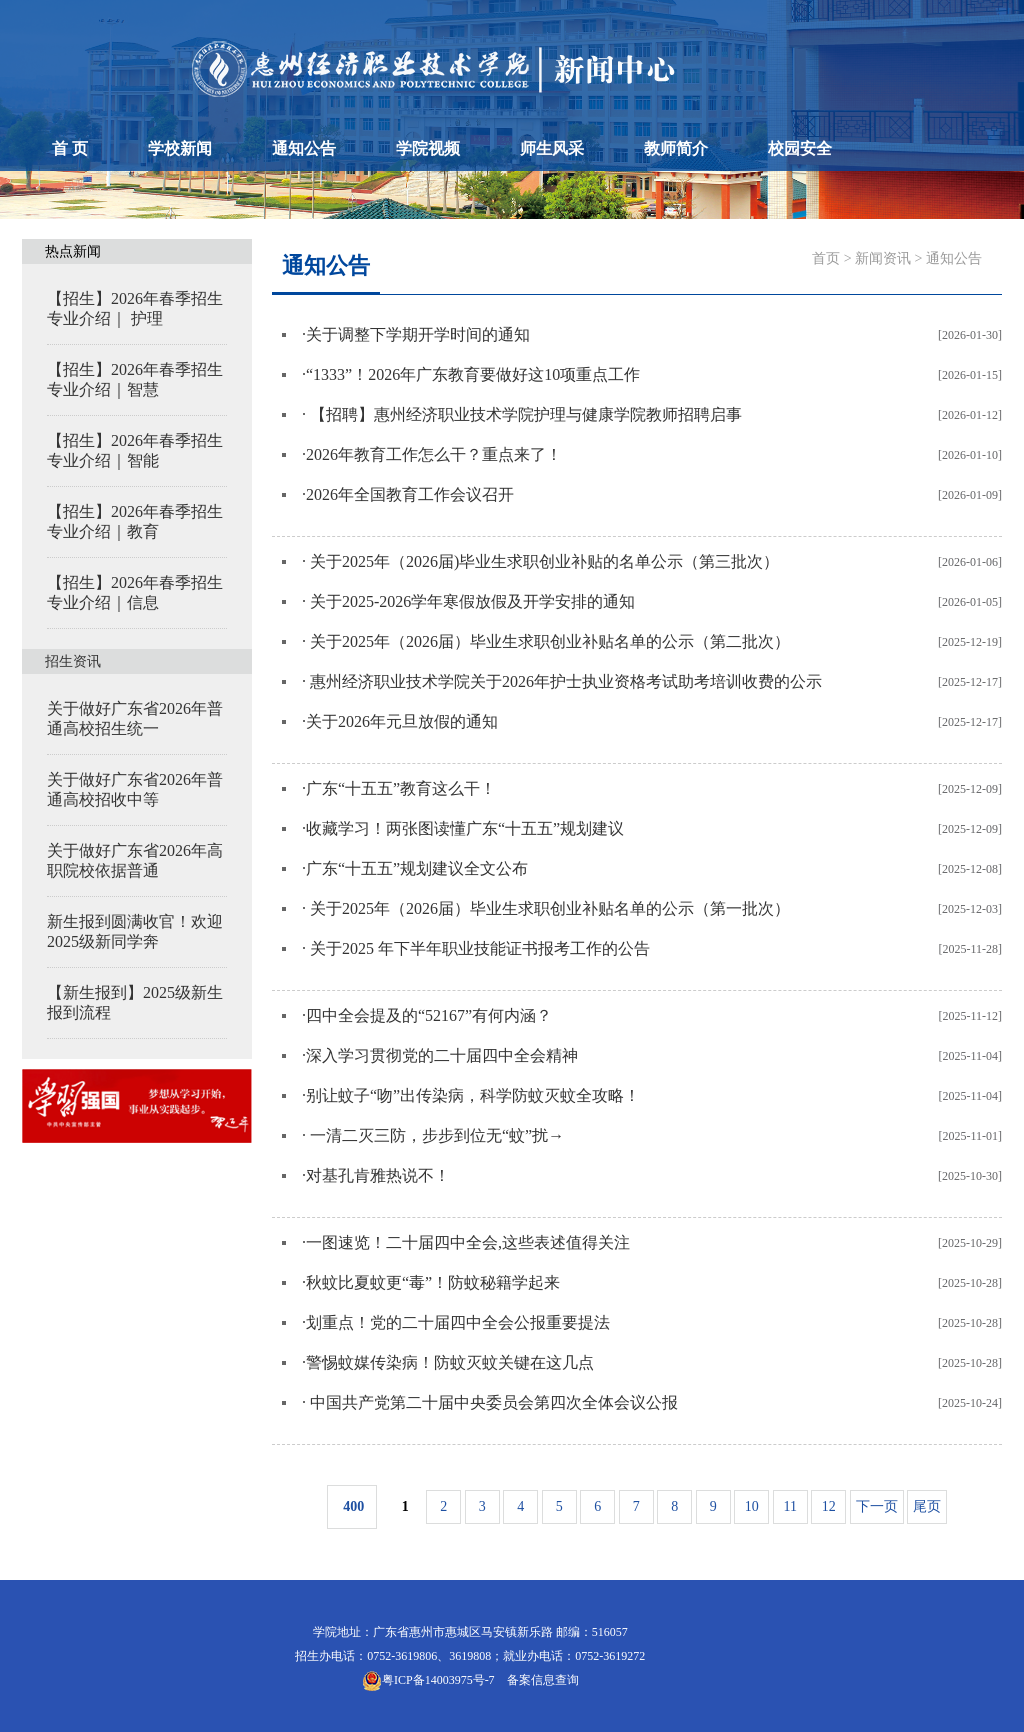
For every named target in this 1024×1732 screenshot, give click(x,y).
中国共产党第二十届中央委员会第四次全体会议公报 (492, 1402)
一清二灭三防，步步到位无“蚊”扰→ (435, 1135)
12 (829, 1506)
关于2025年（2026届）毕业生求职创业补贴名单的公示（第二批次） (548, 641)
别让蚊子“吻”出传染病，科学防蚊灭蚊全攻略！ (473, 1095)
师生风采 (552, 148)
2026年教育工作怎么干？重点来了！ (434, 454)
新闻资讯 (883, 258)
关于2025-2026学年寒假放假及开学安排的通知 (470, 601)
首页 (826, 258)
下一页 (877, 1506)
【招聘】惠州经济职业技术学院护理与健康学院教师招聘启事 (524, 414)
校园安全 (800, 148)
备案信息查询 (540, 1680)
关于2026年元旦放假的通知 (406, 721)
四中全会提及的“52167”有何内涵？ (429, 1015)
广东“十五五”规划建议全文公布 (417, 868)
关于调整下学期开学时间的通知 (418, 334)
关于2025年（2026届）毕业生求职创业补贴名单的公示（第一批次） (548, 908)
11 (790, 1506)
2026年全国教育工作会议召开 (410, 494)
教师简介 (676, 148)
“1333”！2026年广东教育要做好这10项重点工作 (473, 374)
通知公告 (304, 148)
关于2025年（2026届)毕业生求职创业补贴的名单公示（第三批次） (542, 561)
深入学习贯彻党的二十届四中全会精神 (442, 1055)
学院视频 (428, 148)
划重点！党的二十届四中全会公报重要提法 (458, 1322)
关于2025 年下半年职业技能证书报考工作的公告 (478, 948)
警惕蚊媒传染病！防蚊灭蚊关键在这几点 (450, 1362)
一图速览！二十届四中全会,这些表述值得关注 (468, 1242)
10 (752, 1506)
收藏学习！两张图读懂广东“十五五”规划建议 (465, 828)
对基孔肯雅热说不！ (378, 1175)
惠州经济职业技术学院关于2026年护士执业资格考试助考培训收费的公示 (564, 681)
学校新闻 (180, 148)
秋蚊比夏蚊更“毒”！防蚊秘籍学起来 (433, 1282)
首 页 (70, 148)
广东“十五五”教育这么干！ (401, 788)
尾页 (927, 1506)
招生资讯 (73, 661)
